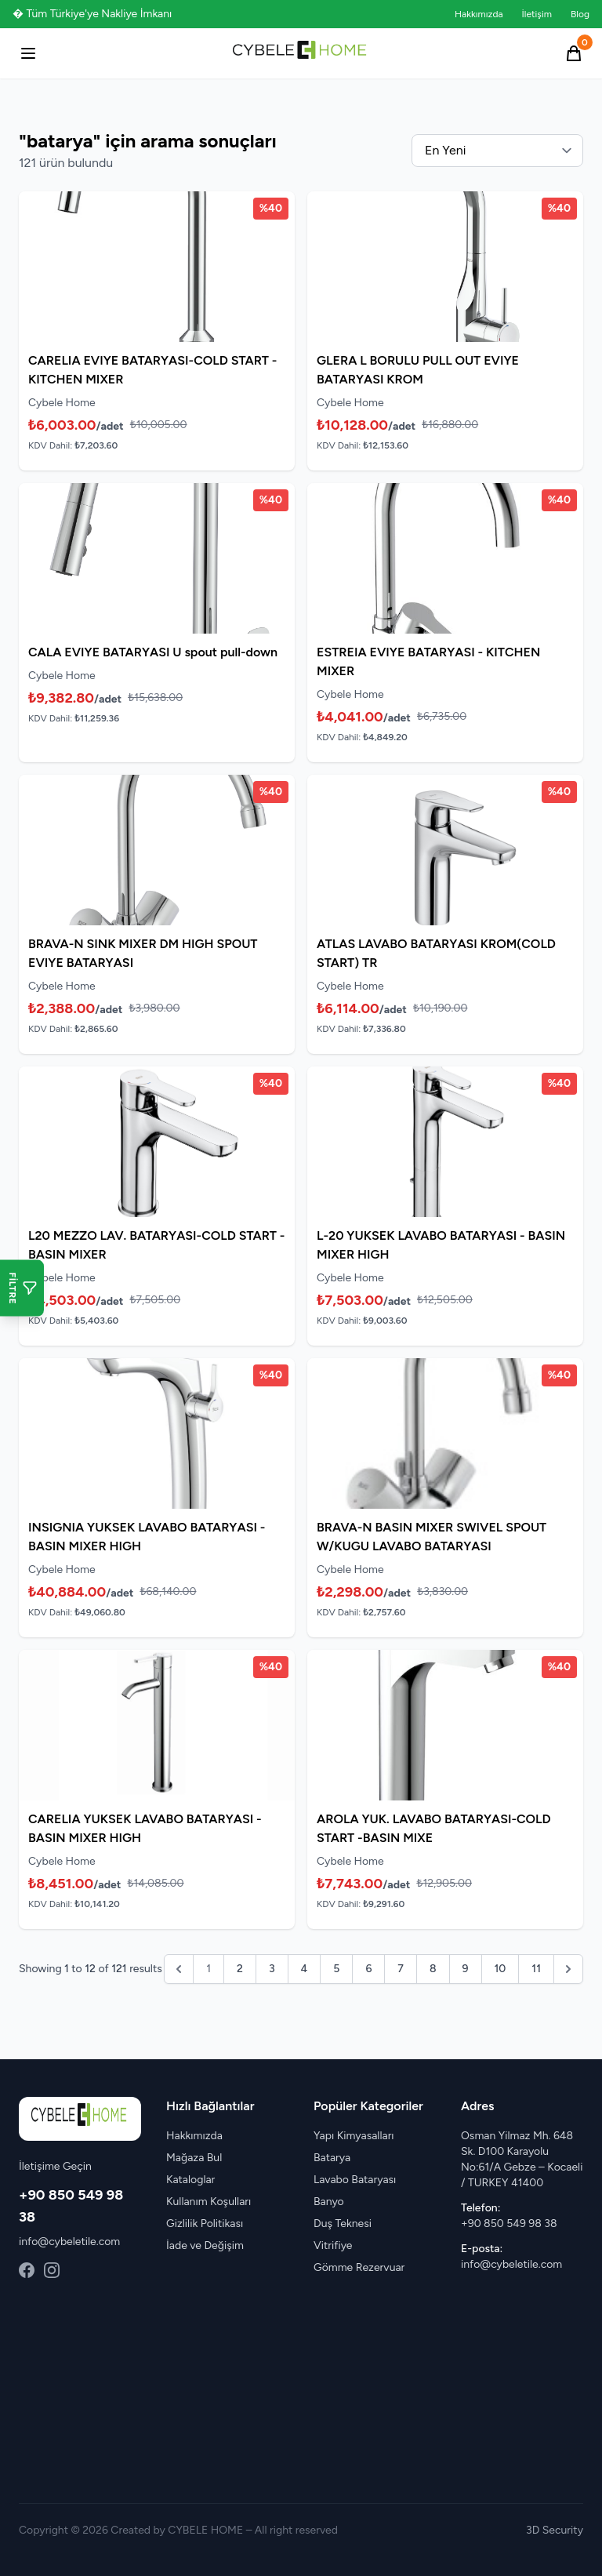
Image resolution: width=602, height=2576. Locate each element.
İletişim (537, 14)
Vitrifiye (333, 2245)
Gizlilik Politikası (204, 2223)
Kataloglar (190, 2179)
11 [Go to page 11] (536, 1968)
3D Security (554, 2530)
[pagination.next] (568, 1969)
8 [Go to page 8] (433, 1968)
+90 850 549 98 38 (509, 2223)
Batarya (332, 2157)
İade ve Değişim (205, 2245)
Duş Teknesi (343, 2223)
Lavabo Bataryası (355, 2179)
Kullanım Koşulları (208, 2201)
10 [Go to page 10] (500, 1968)
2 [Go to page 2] (240, 1968)
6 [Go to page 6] (368, 1968)
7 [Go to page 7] (400, 1968)
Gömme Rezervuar (359, 2267)
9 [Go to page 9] (465, 1968)
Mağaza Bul (194, 2157)
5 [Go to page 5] (336, 1968)
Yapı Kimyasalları (354, 2135)
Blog (580, 14)
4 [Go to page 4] (304, 1968)
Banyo (329, 2201)
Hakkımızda (479, 14)
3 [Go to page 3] (272, 1968)
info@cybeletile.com (69, 2241)
